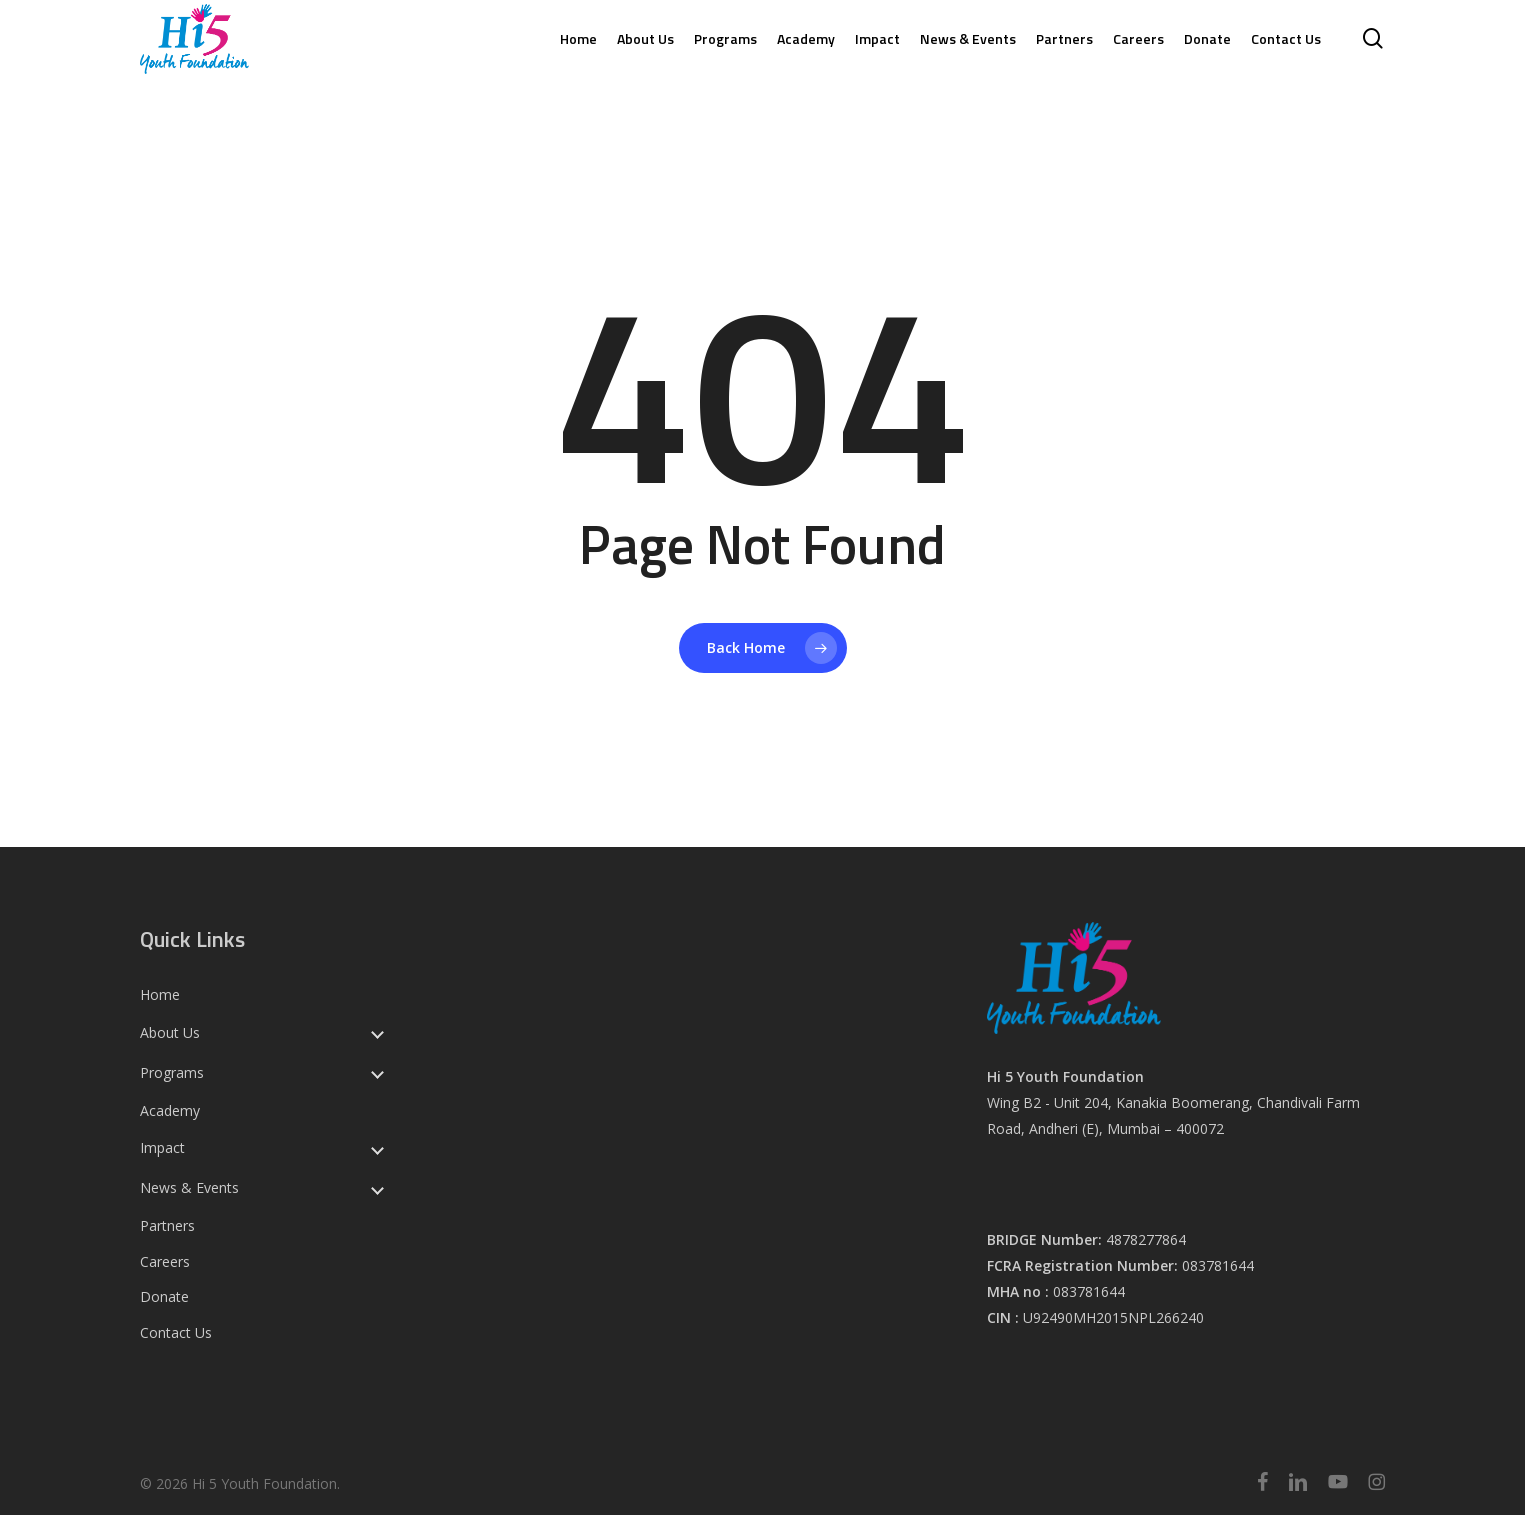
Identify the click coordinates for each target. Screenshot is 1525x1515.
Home (160, 995)
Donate (164, 1297)
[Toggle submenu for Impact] (377, 1148)
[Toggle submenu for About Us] (377, 1033)
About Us (170, 1033)
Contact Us (176, 1333)
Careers (165, 1262)
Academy (170, 1111)
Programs (172, 1073)
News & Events (189, 1188)
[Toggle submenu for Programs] (377, 1073)
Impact (162, 1148)
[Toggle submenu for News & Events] (377, 1188)
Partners (167, 1226)
